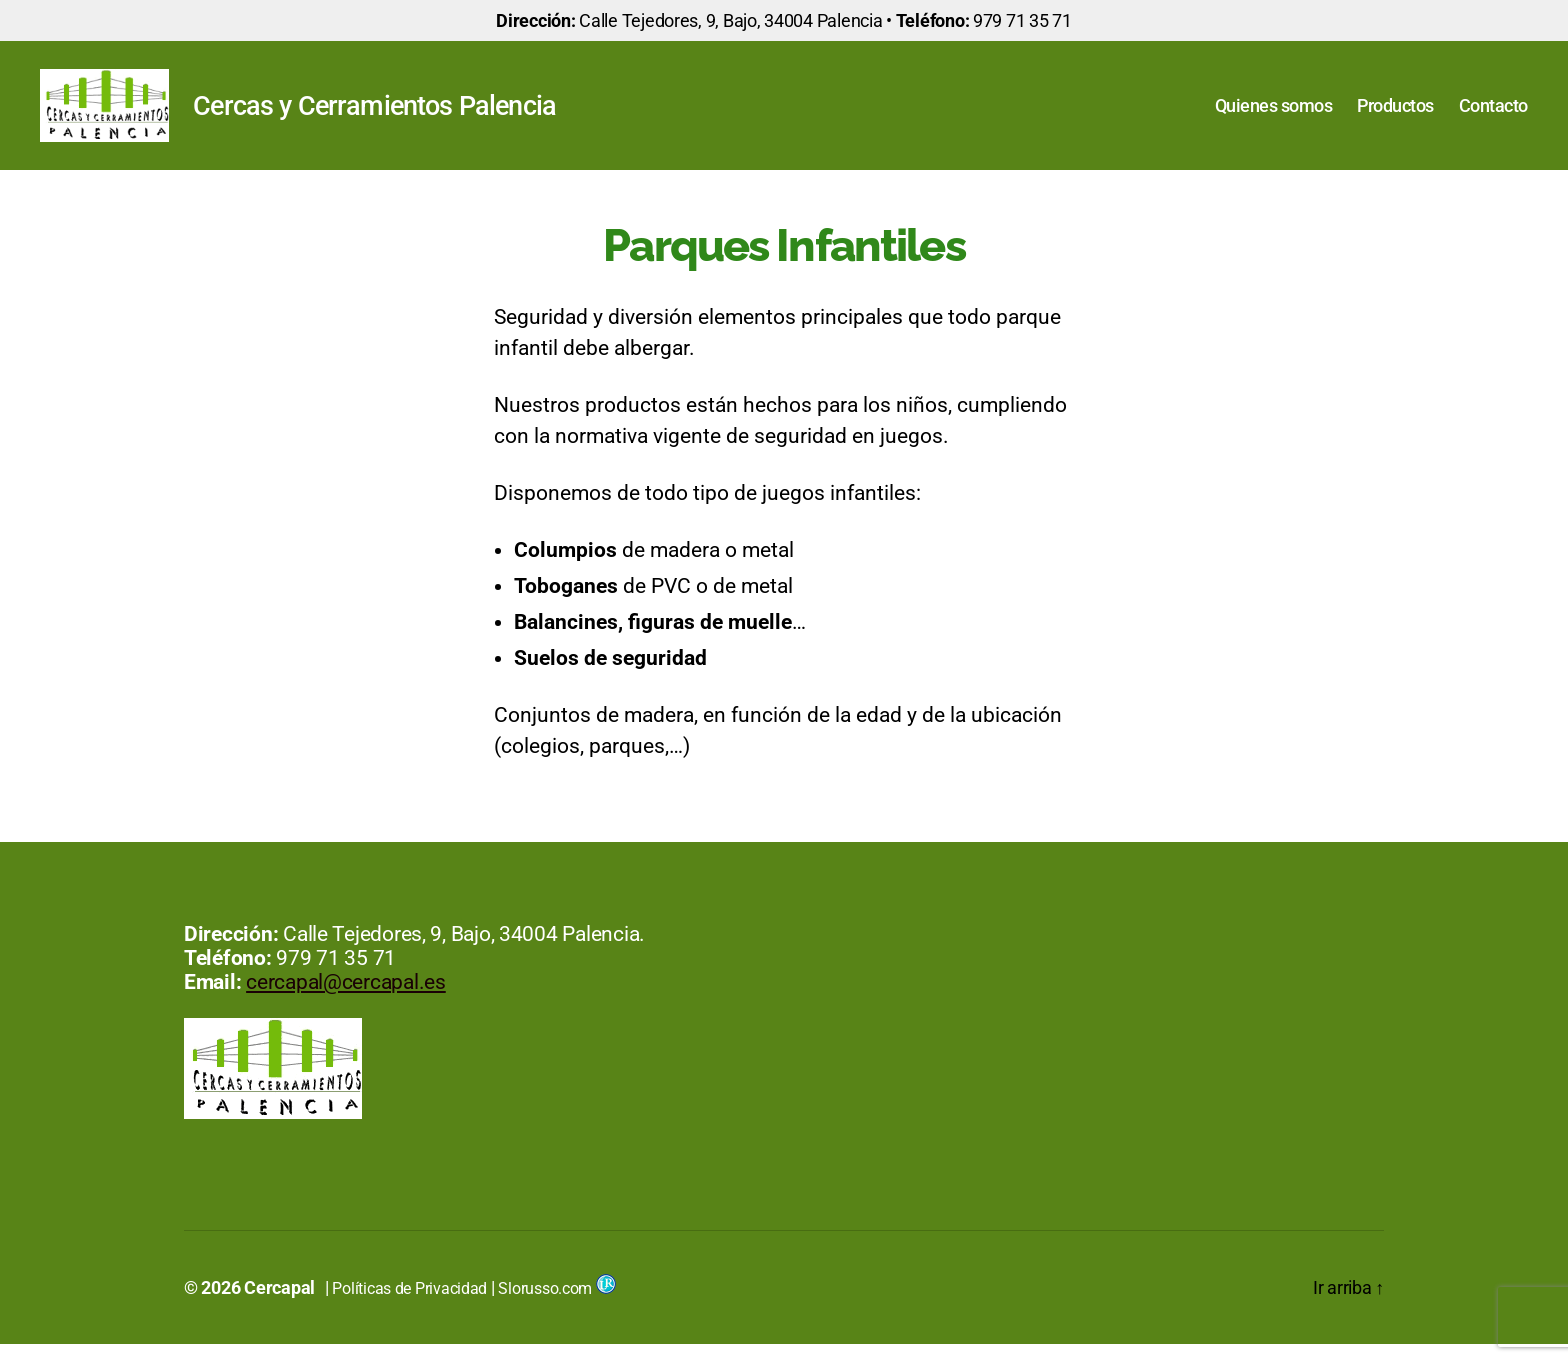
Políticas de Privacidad (409, 1305)
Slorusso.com (557, 1305)
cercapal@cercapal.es (346, 999)
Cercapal (279, 1304)
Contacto (1493, 113)
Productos (1395, 113)
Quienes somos (1274, 113)
